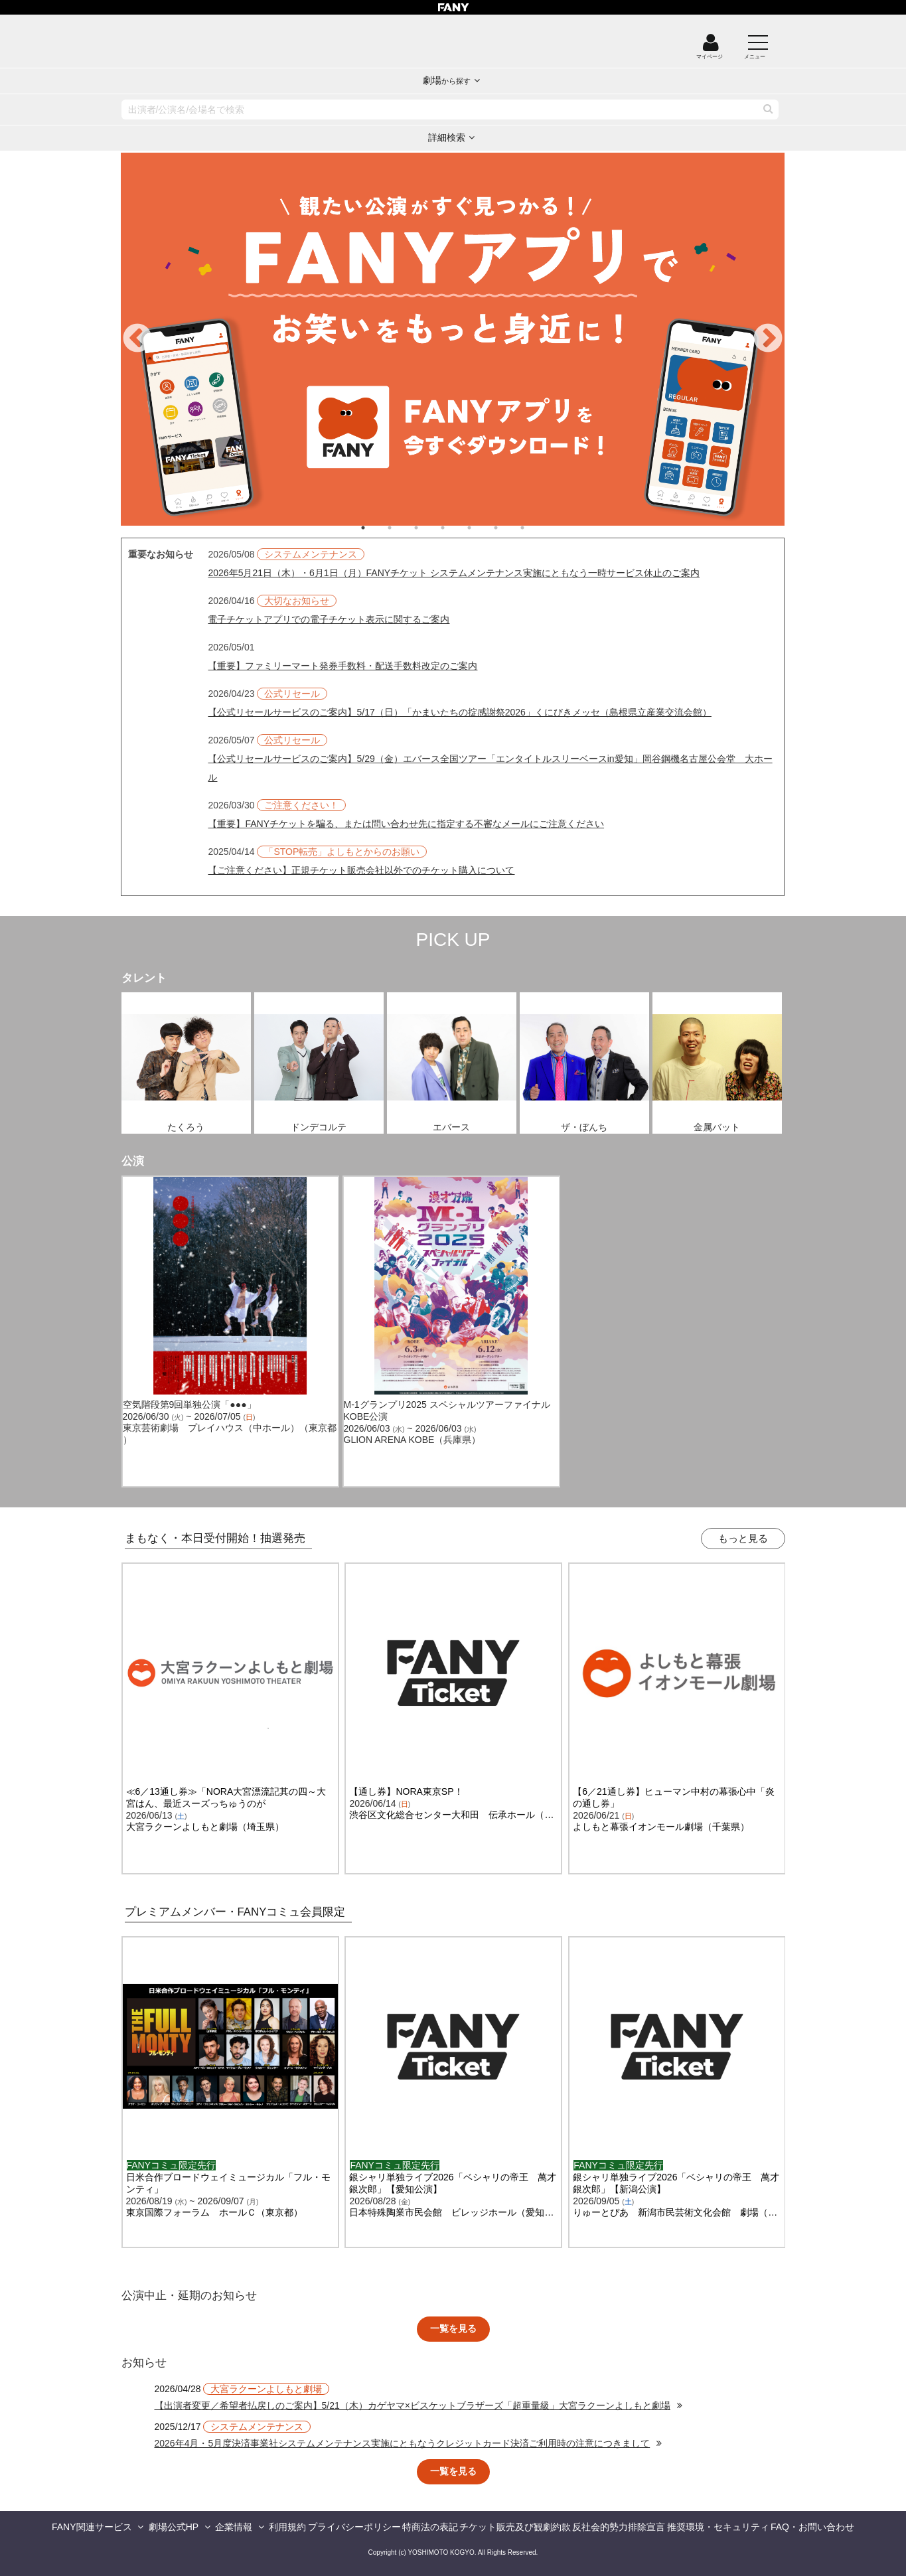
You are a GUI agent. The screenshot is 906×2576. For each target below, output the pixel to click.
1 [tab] (376, 527)
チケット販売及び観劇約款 (515, 2527)
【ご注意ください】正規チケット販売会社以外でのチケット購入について (361, 870)
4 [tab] (456, 527)
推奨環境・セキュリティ (718, 2527)
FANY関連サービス (92, 2527)
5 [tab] (482, 527)
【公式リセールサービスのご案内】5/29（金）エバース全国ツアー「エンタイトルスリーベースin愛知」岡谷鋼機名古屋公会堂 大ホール (490, 768)
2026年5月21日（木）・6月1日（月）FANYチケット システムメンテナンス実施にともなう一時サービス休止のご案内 (454, 573)
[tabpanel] (453, 339)
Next (768, 339)
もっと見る (743, 1538)
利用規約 (287, 2527)
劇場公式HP (173, 2527)
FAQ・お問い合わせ (812, 2527)
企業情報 (233, 2527)
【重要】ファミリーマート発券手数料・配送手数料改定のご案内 (342, 665)
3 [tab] (429, 527)
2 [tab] (403, 527)
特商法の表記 (430, 2527)
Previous (137, 339)
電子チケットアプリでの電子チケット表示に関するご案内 (328, 619)
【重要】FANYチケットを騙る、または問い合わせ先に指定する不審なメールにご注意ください (406, 823)
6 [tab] (509, 527)
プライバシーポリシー (354, 2527)
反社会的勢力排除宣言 (618, 2527)
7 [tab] (535, 527)
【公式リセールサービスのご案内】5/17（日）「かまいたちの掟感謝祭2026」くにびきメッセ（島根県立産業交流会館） (459, 712)
